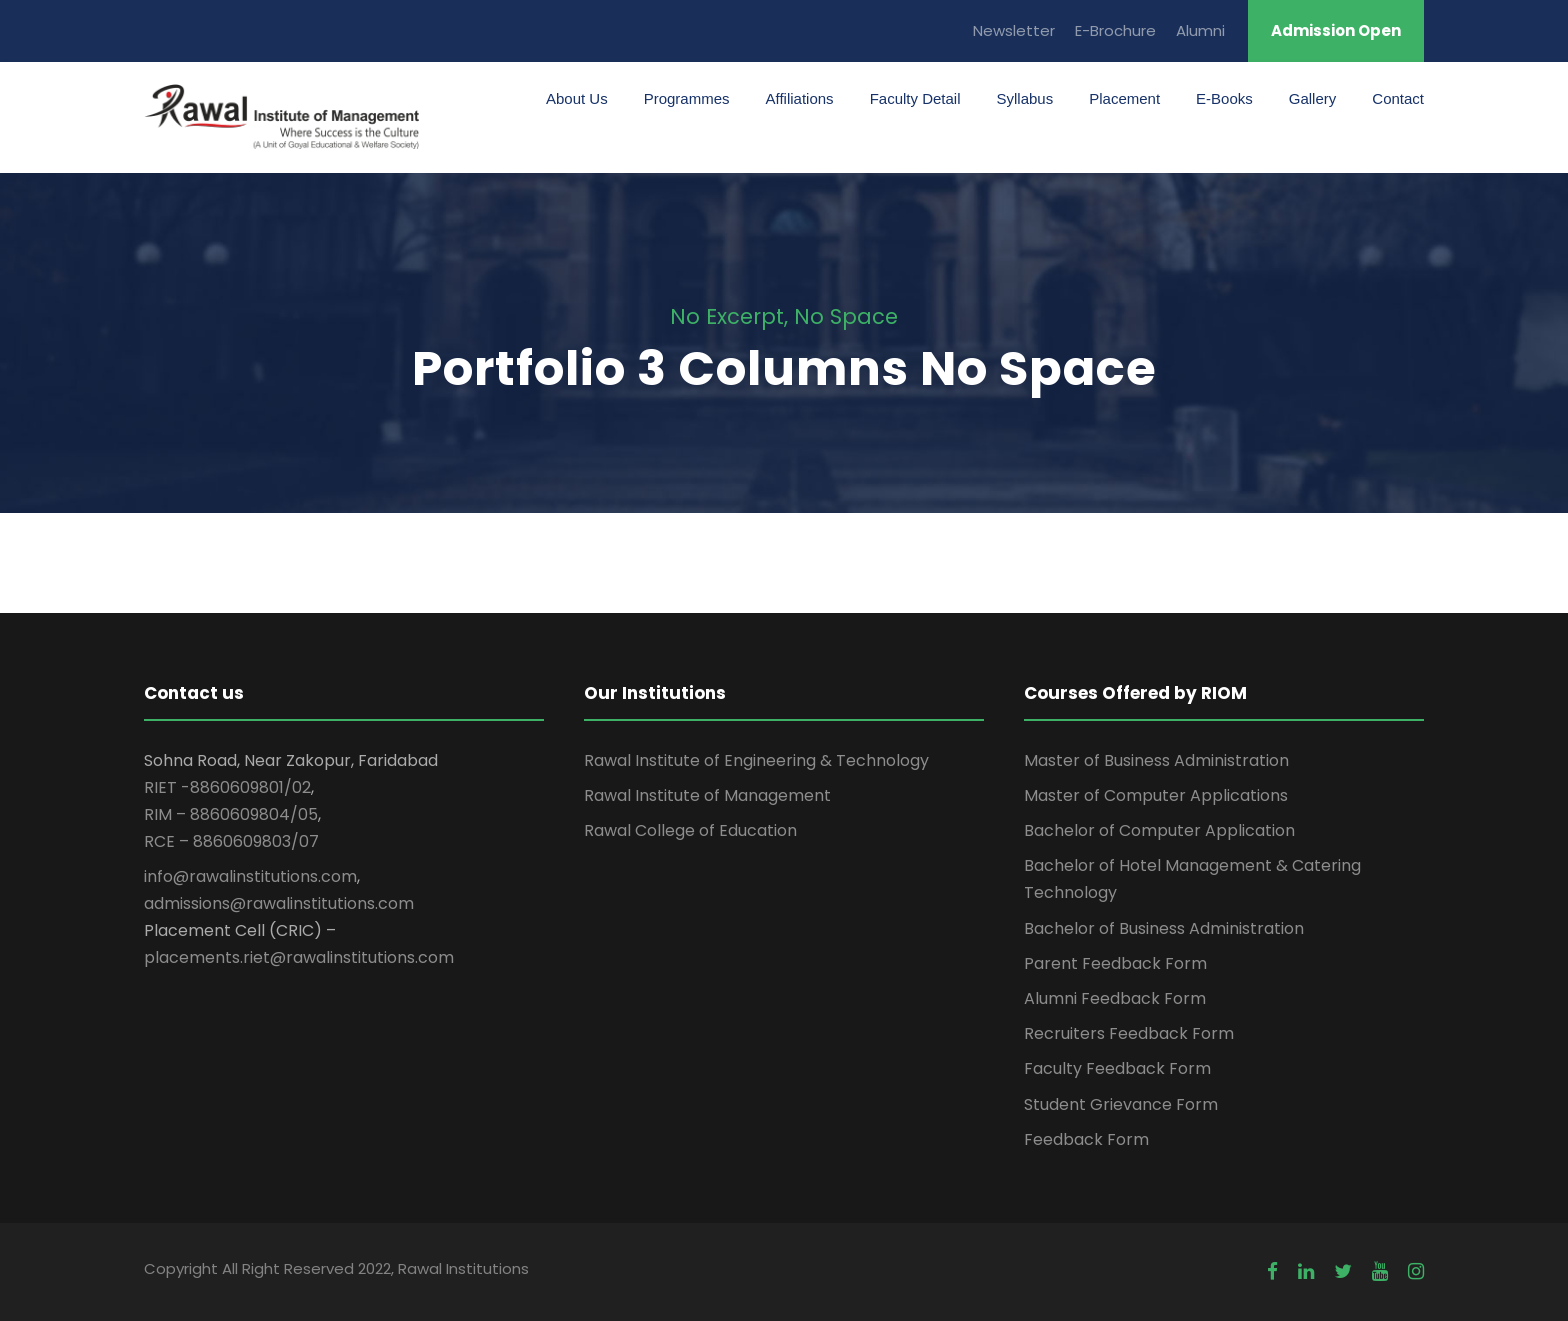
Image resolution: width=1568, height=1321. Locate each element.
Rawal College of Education (690, 830)
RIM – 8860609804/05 (231, 814)
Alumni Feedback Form (1115, 998)
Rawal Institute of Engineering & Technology (756, 760)
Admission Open (1336, 30)
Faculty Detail (915, 98)
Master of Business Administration (1156, 760)
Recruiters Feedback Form (1129, 1033)
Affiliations (800, 98)
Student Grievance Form (1121, 1104)
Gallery (1313, 98)
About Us (577, 98)
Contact (1398, 98)
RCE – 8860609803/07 (231, 841)
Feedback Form (1086, 1139)
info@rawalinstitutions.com (250, 876)
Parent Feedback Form (1115, 963)
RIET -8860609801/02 (227, 787)
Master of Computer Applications (1156, 795)
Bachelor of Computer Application (1159, 830)
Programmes (687, 98)
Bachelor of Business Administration (1164, 928)
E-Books (1224, 98)
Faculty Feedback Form (1117, 1068)
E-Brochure (1115, 30)
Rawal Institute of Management (707, 795)
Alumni (1200, 30)
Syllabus (1025, 98)
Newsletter (1014, 30)
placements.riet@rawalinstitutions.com (299, 957)
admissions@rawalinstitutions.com (279, 903)
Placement (1124, 98)
